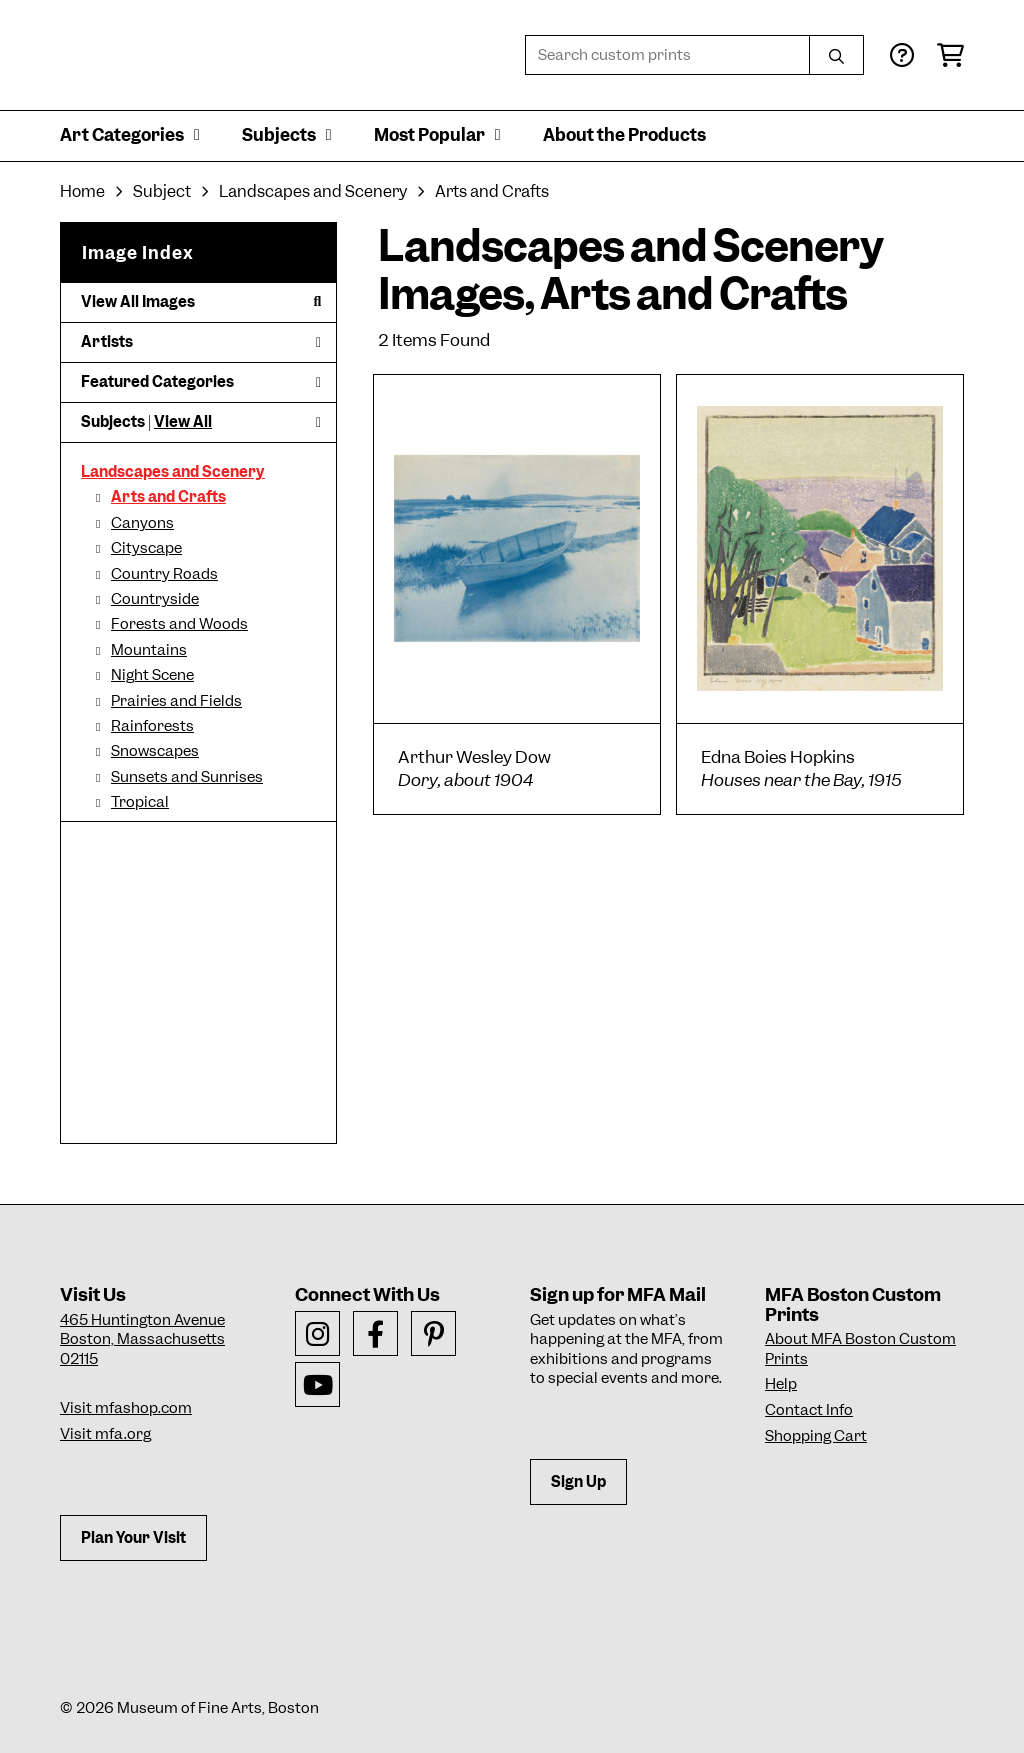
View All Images (201, 302)
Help (781, 1384)
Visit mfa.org (105, 1434)
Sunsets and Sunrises (187, 777)
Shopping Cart (816, 1436)
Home (82, 191)
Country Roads (164, 574)
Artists (201, 342)
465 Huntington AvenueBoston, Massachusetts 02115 (142, 1339)
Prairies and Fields (176, 701)
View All (183, 422)
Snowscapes (155, 751)
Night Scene (152, 675)
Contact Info (809, 1410)
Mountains (149, 650)
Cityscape (146, 548)
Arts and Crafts (168, 497)
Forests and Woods (179, 624)
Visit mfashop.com (126, 1408)
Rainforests (152, 726)
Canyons (142, 523)
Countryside (155, 599)
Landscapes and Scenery (173, 472)
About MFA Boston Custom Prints (860, 1349)
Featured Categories (201, 382)
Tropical (140, 802)
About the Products (624, 135)
